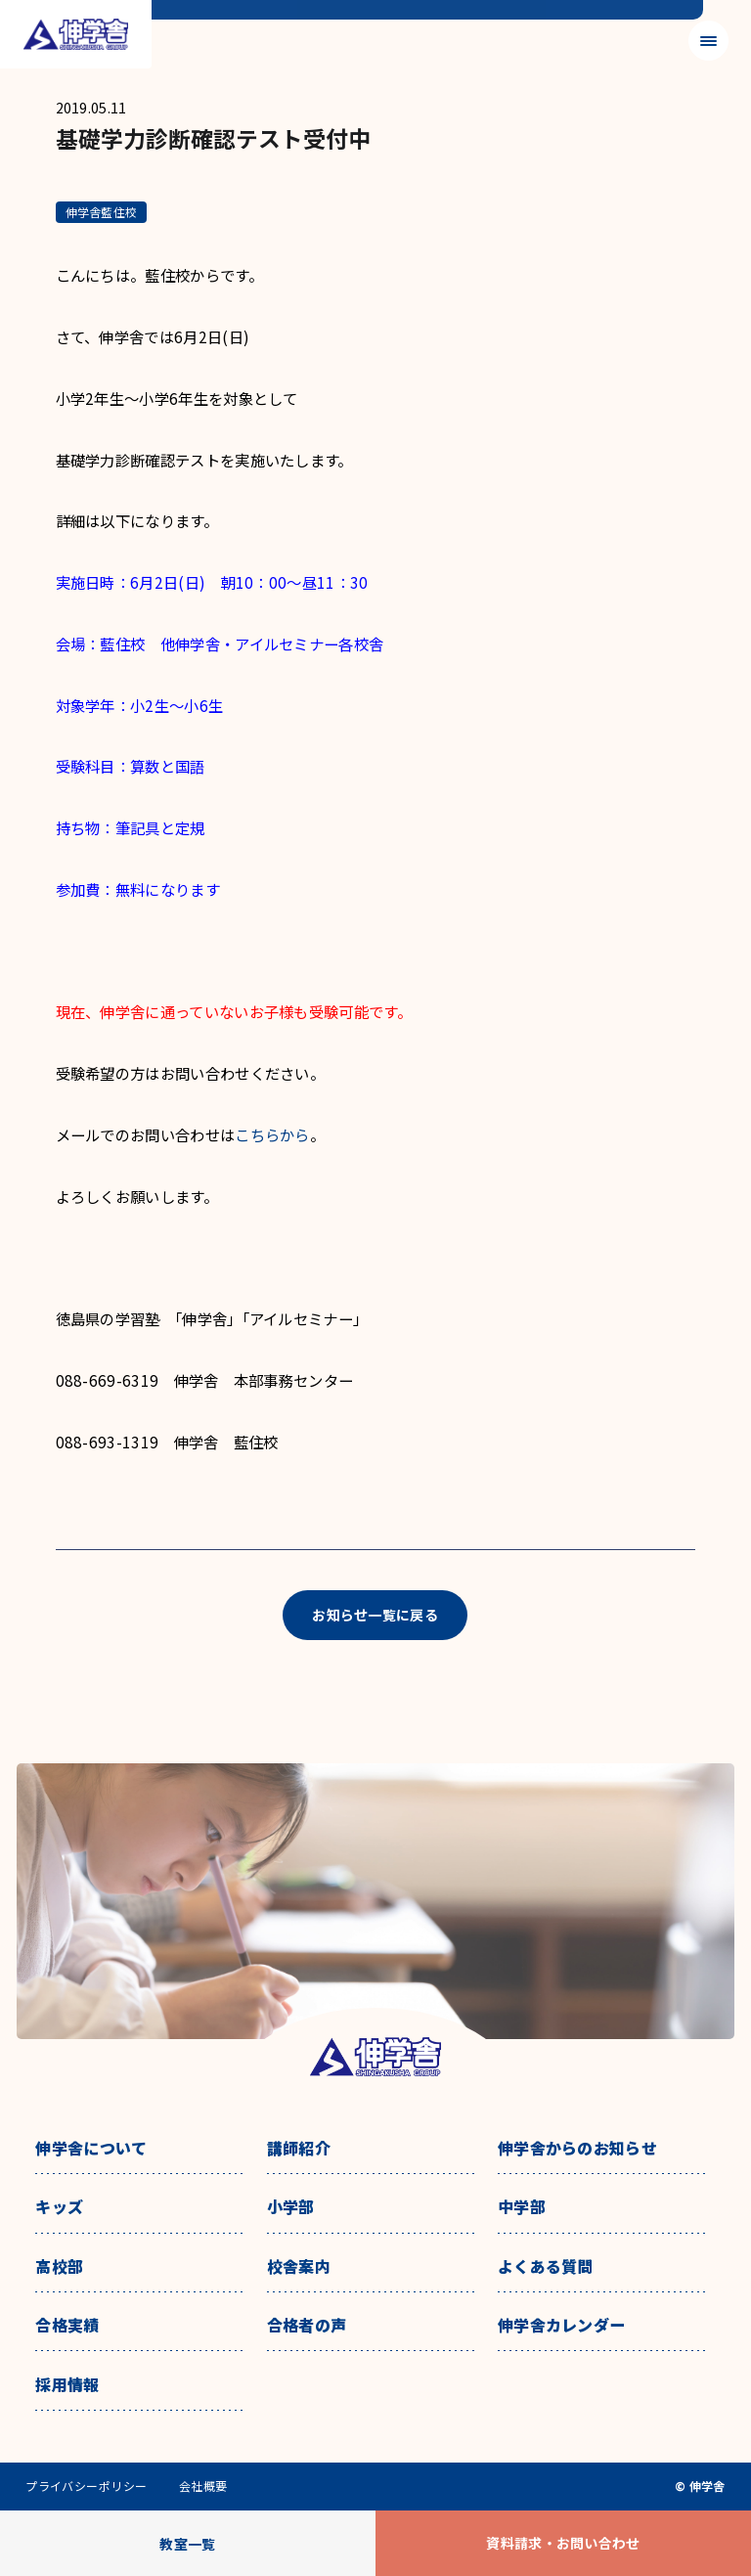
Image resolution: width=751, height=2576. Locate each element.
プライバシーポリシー (86, 2486)
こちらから (272, 1134)
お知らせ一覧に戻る (375, 1614)
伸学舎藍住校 (101, 211)
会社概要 (203, 2486)
